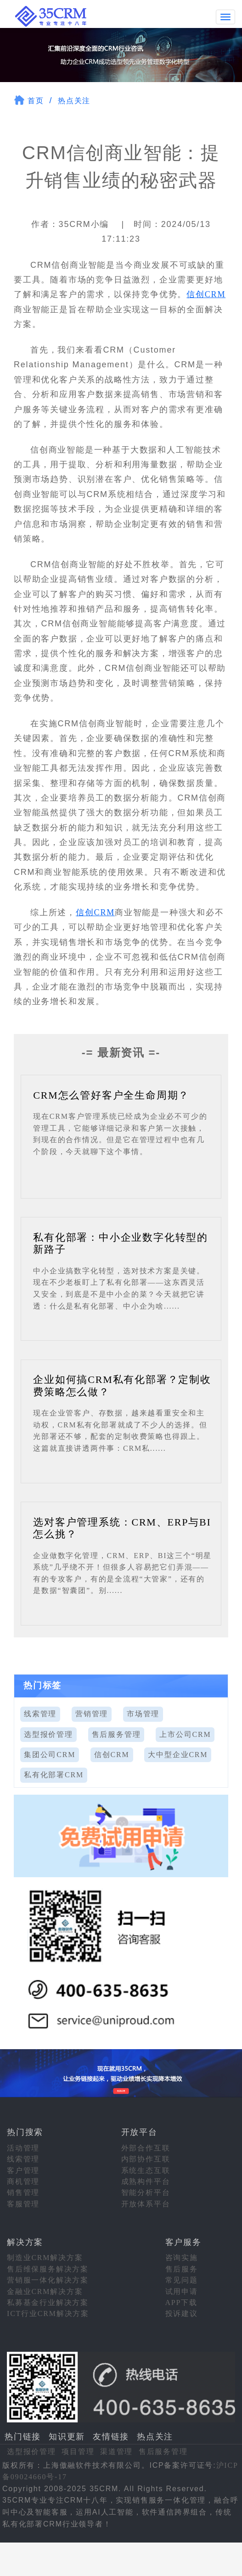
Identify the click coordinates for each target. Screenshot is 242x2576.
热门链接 (23, 2436)
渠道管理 (116, 2451)
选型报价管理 (48, 1734)
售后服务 (181, 2268)
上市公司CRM (185, 1734)
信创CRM (205, 294)
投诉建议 (181, 2313)
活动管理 (23, 2147)
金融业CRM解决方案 (45, 2291)
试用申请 (181, 2291)
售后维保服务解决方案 (48, 2268)
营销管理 (91, 1713)
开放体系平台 (145, 2203)
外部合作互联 (145, 2147)
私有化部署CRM (54, 1774)
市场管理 (143, 1713)
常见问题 (181, 2279)
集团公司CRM (49, 1754)
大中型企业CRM (178, 1754)
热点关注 (74, 100)
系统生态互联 (145, 2170)
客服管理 (23, 2203)
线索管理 (40, 1713)
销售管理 (23, 2192)
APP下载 (181, 2302)
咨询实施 (181, 2257)
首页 (36, 100)
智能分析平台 (145, 2192)
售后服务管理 (116, 1734)
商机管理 (23, 2181)
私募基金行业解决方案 (48, 2302)
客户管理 (23, 2170)
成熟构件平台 (145, 2181)
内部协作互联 (145, 2158)
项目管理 (78, 2451)
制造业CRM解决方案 (45, 2257)
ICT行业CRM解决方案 (48, 2313)
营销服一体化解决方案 (48, 2279)
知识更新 (67, 2436)
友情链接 (111, 2436)
